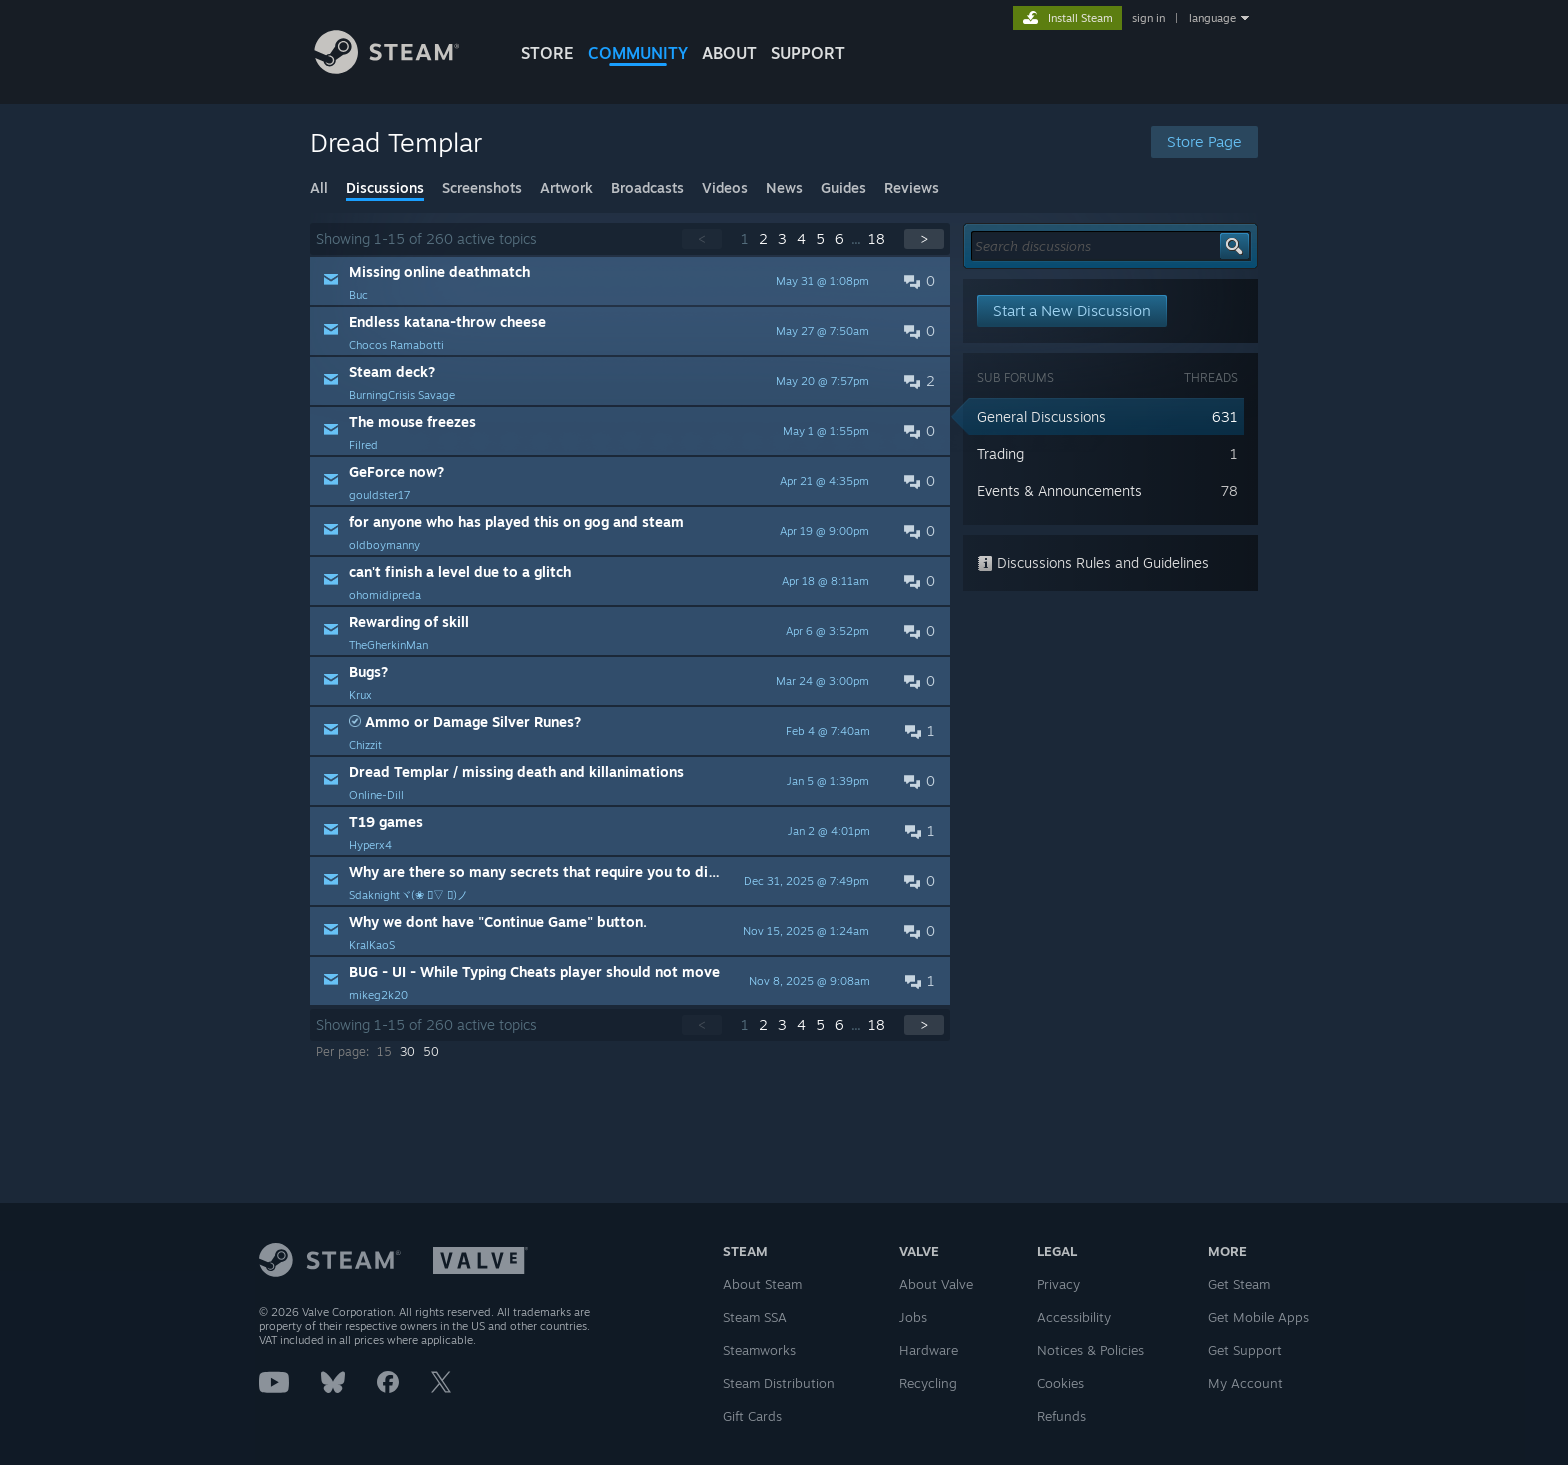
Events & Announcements (1059, 490)
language (1212, 18)
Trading (1000, 453)
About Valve (936, 1284)
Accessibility (1074, 1317)
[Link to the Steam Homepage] (402, 68)
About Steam (762, 1284)
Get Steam (1239, 1284)
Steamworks (759, 1350)
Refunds (1061, 1416)
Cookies (1060, 1383)
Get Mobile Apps (1258, 1317)
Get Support (1245, 1350)
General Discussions (1041, 416)
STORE (547, 53)
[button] (630, 281)
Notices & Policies (1090, 1350)
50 (431, 1051)
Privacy (1058, 1284)
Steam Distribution (779, 1383)
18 (876, 238)
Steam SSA (755, 1317)
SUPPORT (808, 53)
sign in (1148, 18)
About (729, 53)
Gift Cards (752, 1416)
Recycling (928, 1383)
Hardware (928, 1350)
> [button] (924, 238)
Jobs (913, 1317)
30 (407, 1051)
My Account (1245, 1383)
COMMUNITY (638, 53)
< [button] (702, 238)
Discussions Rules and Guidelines (1093, 562)
